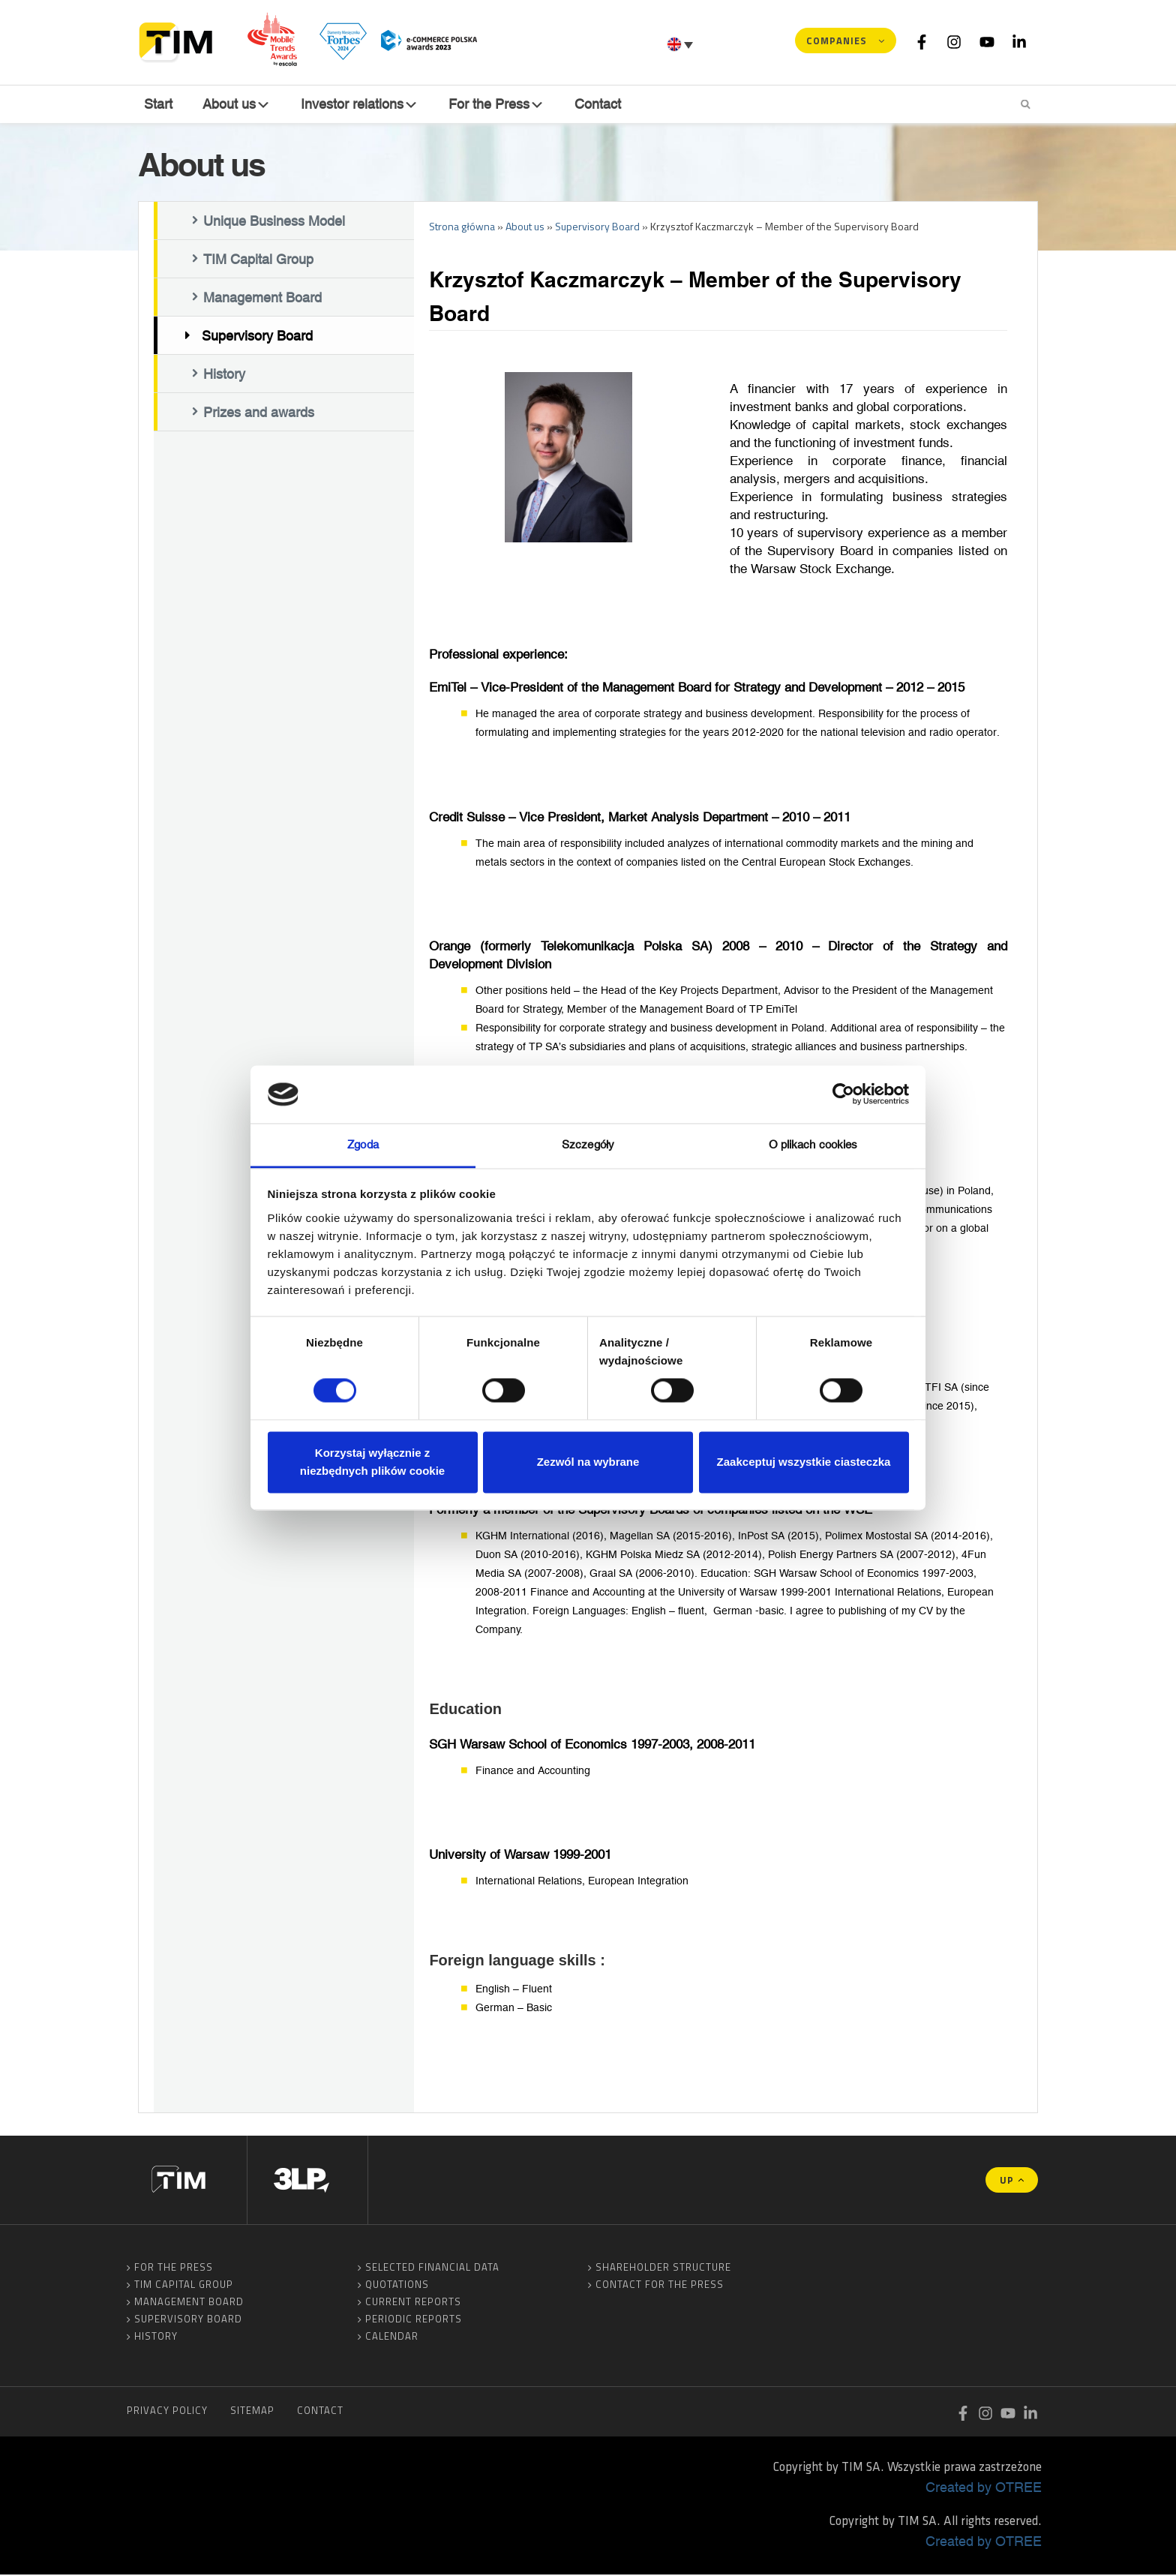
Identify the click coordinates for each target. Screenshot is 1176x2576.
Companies (836, 40)
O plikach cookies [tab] (813, 1144)
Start (157, 104)
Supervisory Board (257, 337)
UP (1007, 2181)
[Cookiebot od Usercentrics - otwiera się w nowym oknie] (843, 1094)
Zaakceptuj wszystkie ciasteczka (804, 1461)
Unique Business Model (274, 223)
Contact (602, 104)
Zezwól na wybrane (588, 1461)
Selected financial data (432, 2268)
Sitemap (252, 2411)
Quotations (397, 2285)
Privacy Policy (167, 2411)
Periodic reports (413, 2320)
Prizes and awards (258, 414)
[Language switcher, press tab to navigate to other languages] (681, 44)
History (224, 376)
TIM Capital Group (258, 261)
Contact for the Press (660, 2285)
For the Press (173, 2268)
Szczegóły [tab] (588, 1144)
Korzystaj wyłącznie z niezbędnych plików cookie (372, 1461)
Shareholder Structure (663, 2268)
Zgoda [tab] (363, 1144)
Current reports (413, 2302)
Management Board (262, 299)
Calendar (391, 2337)
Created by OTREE (984, 2488)
